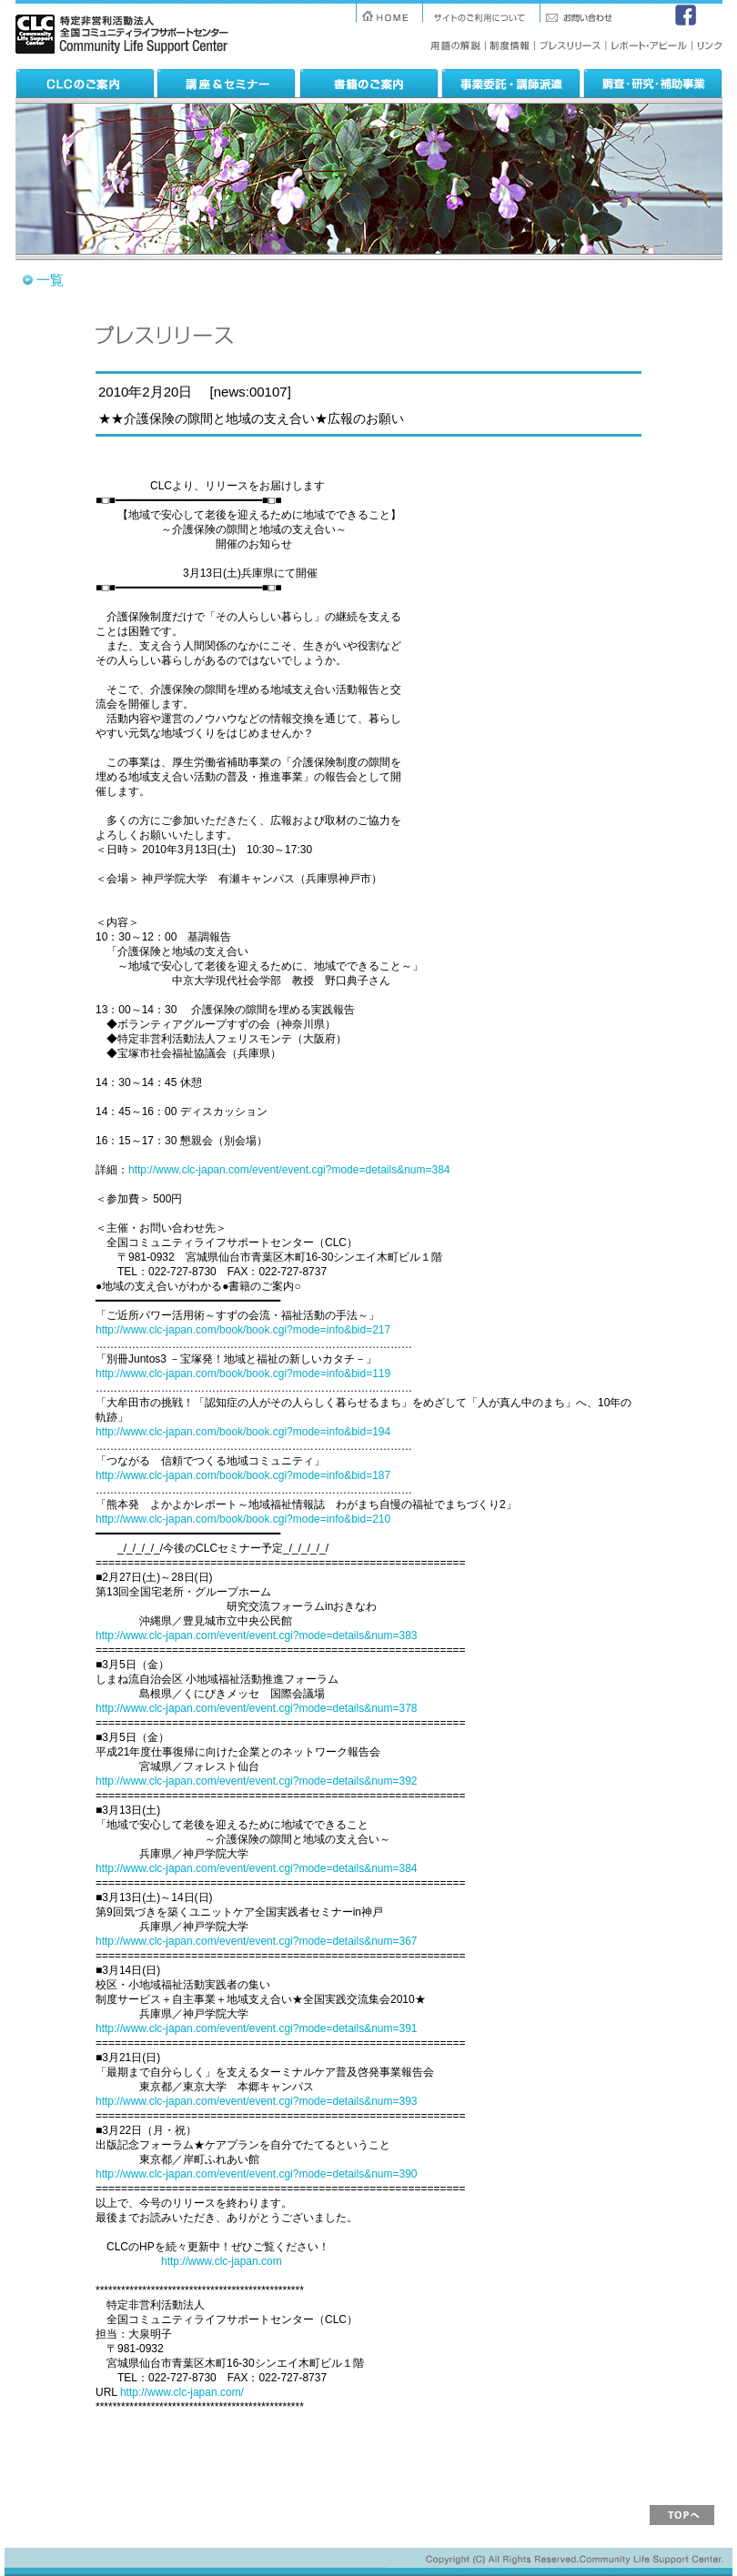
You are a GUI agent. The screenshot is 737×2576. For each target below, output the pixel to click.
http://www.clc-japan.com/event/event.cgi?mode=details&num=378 (257, 1708)
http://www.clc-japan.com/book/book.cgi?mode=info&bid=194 (243, 1431)
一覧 (50, 279)
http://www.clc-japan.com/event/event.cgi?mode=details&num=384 (289, 1169)
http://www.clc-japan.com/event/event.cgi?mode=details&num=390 (257, 2174)
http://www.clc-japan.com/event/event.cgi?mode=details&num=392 (257, 1781)
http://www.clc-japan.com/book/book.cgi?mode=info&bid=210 (243, 1519)
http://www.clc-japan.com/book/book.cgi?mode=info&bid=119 (243, 1373)
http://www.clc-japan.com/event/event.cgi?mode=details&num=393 (257, 2101)
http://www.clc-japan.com (221, 2261)
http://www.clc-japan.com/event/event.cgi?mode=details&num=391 (257, 2028)
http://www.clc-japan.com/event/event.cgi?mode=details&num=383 (257, 1635)
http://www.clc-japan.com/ (182, 2392)
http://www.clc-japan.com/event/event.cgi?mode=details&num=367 (257, 1941)
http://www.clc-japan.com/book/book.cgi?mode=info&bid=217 (243, 1329)
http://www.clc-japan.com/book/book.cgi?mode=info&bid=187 (243, 1475)
